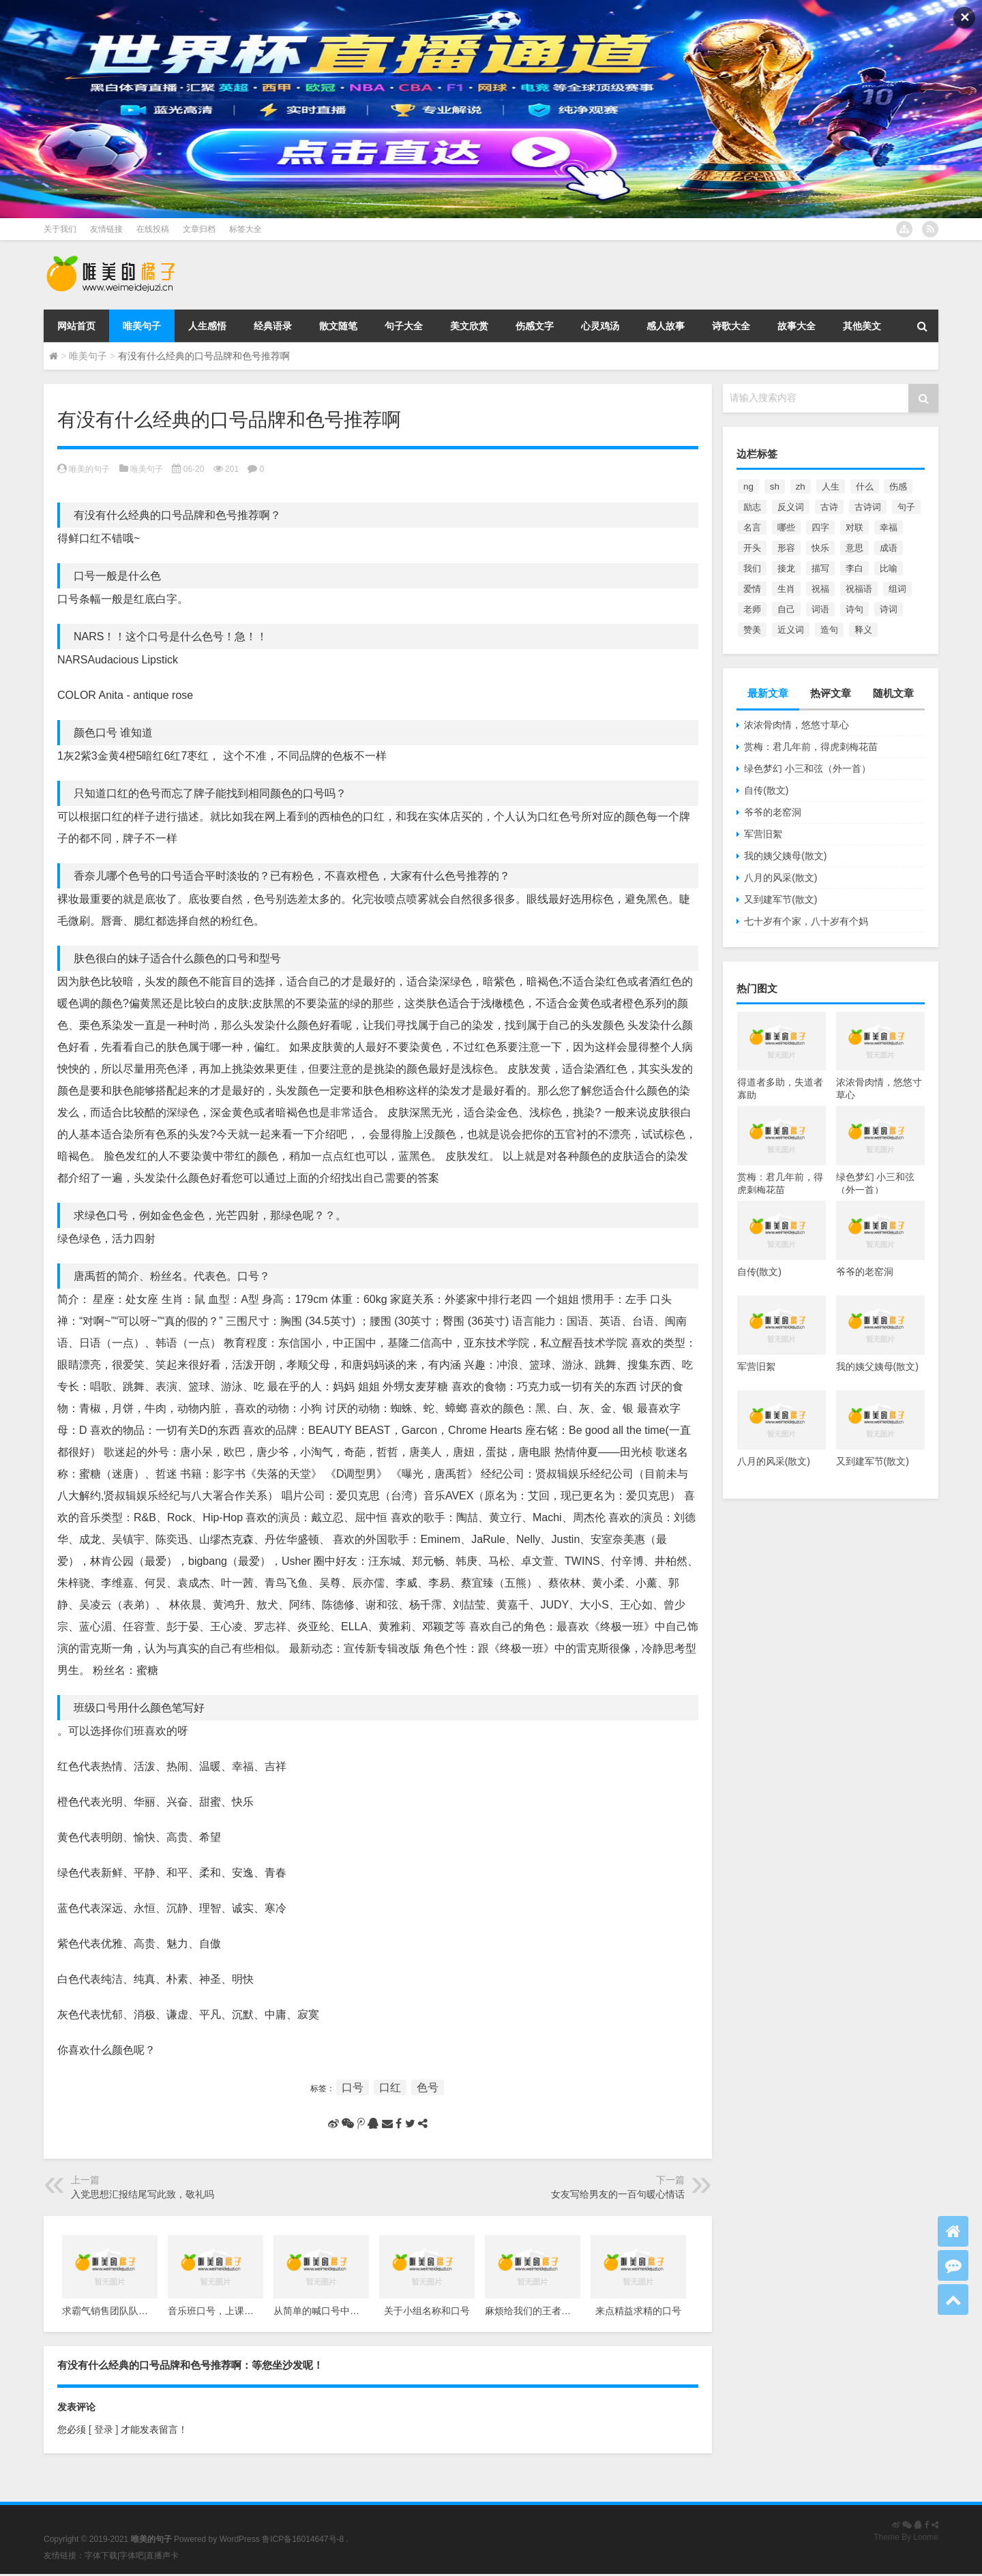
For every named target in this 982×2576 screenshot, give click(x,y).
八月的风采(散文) (780, 877)
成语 (888, 548)
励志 (752, 507)
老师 (752, 609)
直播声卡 (162, 2555)
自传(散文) (766, 790)
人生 (830, 486)
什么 (865, 486)
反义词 (790, 507)
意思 (854, 548)
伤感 (898, 486)
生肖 (786, 589)
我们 (752, 568)
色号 (427, 2087)
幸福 (888, 527)
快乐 (820, 548)
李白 (854, 568)
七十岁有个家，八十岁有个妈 (806, 921)
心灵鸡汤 (600, 325)
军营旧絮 (763, 833)
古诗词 (867, 507)
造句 (829, 630)
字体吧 (131, 2555)
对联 (854, 527)
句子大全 (404, 325)
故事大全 (796, 325)
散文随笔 (338, 325)
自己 (786, 609)
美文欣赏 (469, 325)
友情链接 (106, 229)
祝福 (820, 589)
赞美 (752, 630)
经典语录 (273, 325)
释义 (863, 630)
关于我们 (60, 229)
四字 (820, 527)
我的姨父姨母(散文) (785, 855)
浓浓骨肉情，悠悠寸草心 (796, 724)
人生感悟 (207, 325)
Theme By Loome (906, 2537)
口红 (390, 2087)
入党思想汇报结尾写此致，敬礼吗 (142, 2194)
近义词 (790, 630)
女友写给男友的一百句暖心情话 (618, 2194)
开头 (752, 548)
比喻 (888, 568)
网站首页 (76, 325)
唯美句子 (142, 325)
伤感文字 (535, 325)
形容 (786, 548)
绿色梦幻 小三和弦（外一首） (807, 768)
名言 (752, 527)
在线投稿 (152, 229)
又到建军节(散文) (780, 899)
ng (748, 486)
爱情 (752, 589)
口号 (352, 2087)
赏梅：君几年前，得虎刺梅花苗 (811, 746)
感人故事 (665, 325)
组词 (897, 589)
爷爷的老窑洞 (772, 812)
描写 (820, 568)
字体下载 (101, 2555)
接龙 (786, 568)
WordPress (240, 2539)
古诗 (829, 507)
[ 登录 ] (103, 2429)
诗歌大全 (731, 325)
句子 (906, 507)
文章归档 (199, 229)
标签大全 (245, 229)
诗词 (888, 609)
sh (774, 486)
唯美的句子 (89, 469)
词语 (820, 609)
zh (800, 486)
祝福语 (859, 589)
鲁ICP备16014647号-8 (303, 2539)
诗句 (854, 609)
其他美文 (862, 325)
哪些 (786, 527)
